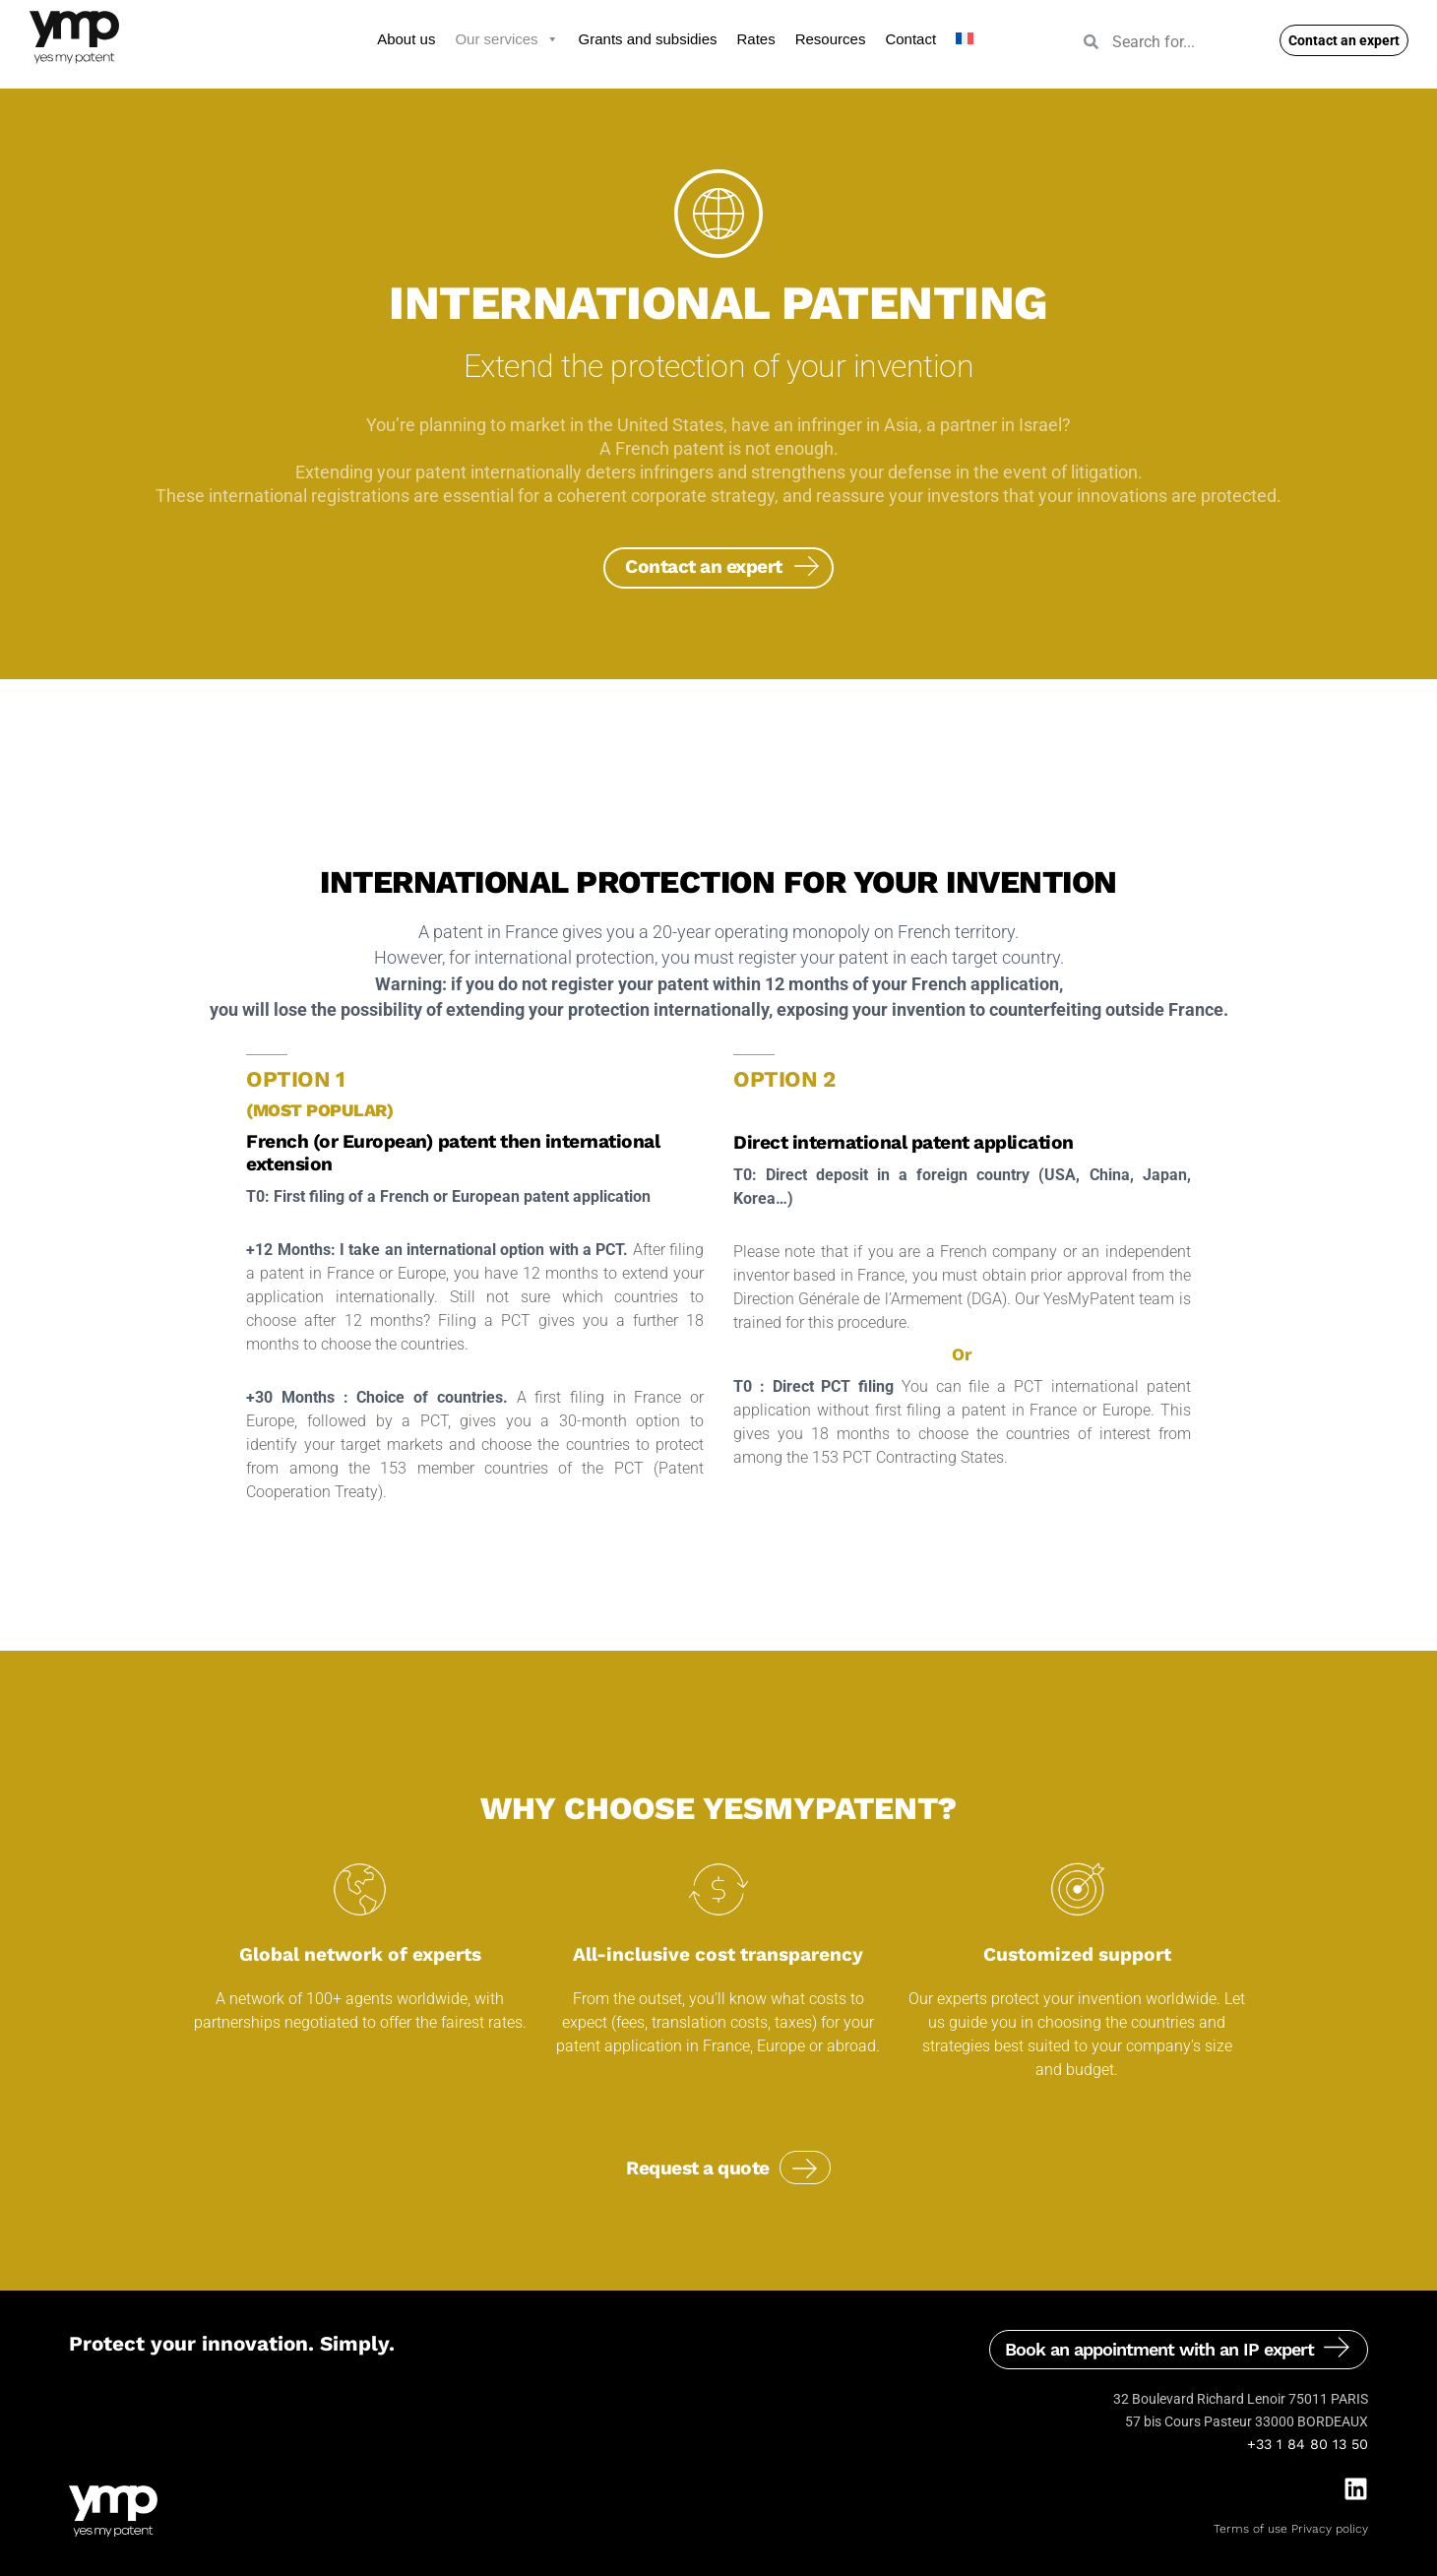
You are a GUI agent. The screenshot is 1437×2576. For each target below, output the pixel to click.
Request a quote (698, 2168)
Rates (756, 39)
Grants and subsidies (648, 39)
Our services (506, 39)
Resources (830, 39)
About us (406, 39)
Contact (910, 39)
